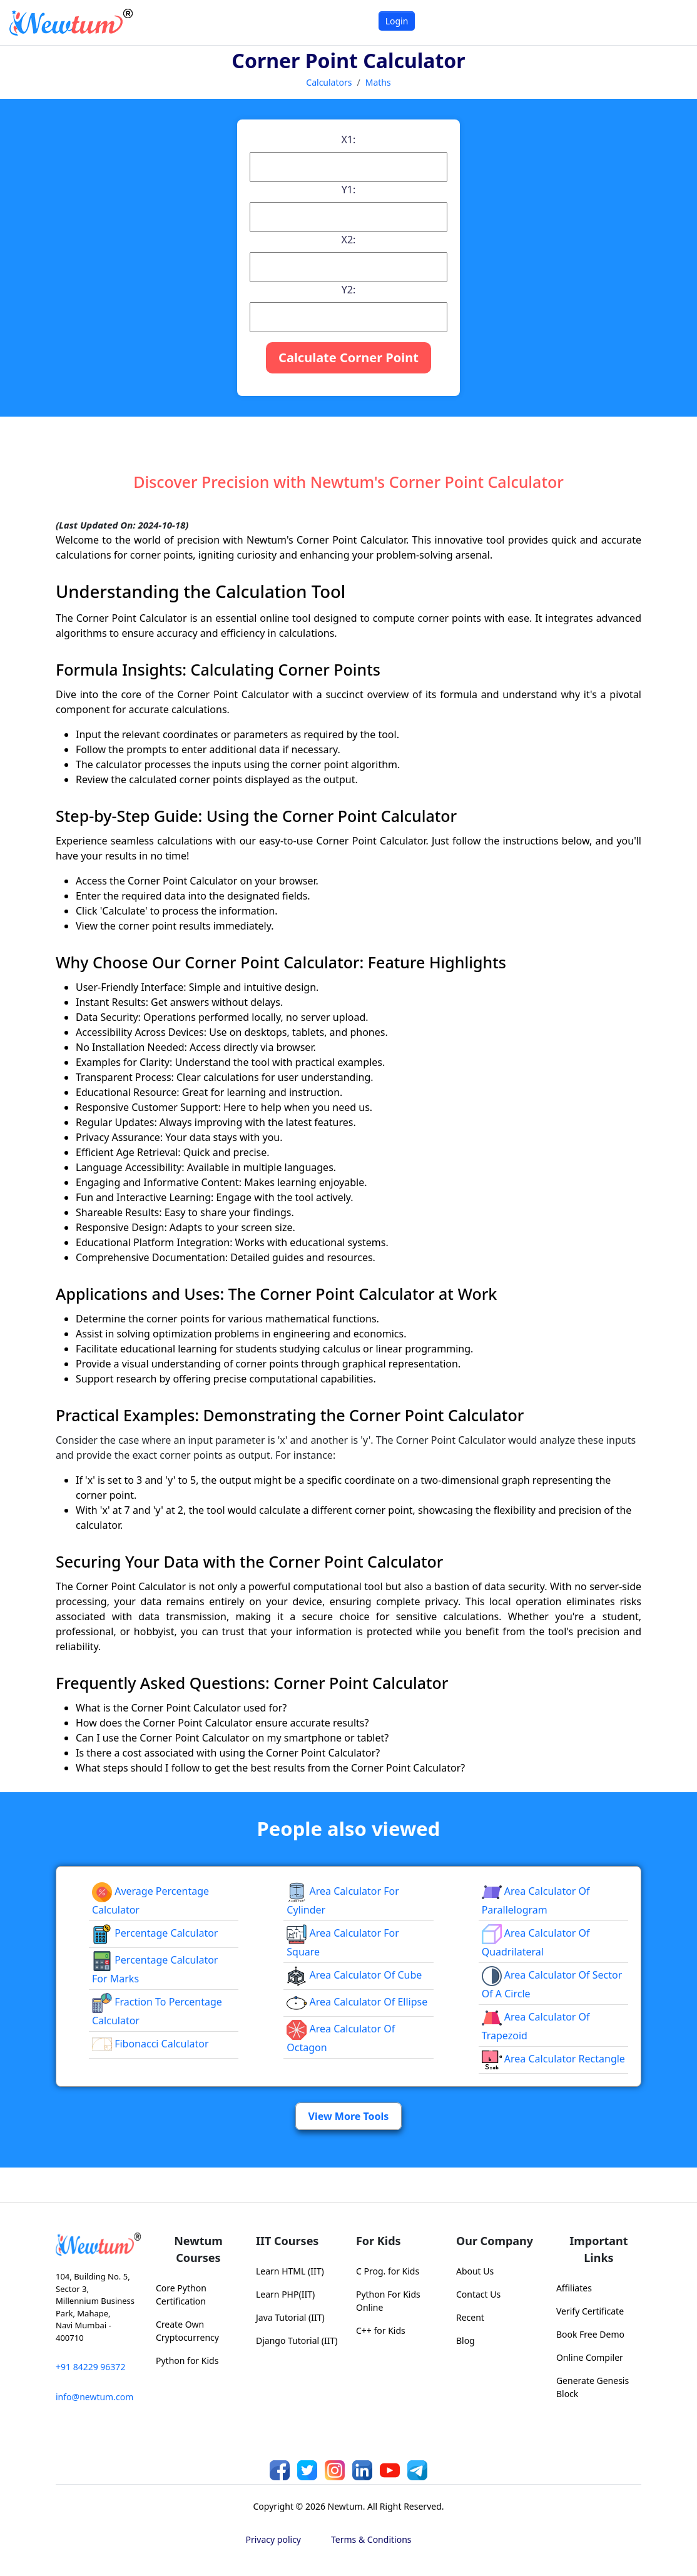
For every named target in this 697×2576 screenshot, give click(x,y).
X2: (349, 239)
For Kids (378, 2240)
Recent (470, 2317)
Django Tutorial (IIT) (297, 2340)
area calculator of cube (354, 1975)
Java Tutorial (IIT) (290, 2317)
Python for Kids (187, 2360)
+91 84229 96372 (90, 2367)
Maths (378, 82)
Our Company (494, 2240)
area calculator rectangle (553, 2059)
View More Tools (348, 2116)
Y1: (349, 189)
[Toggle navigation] (672, 22)
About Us (475, 2271)
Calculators (329, 82)
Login (397, 21)
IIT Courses (287, 2240)
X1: (349, 139)
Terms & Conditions (371, 2539)
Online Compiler (589, 2357)
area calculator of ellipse (357, 2002)
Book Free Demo (590, 2334)
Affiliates (574, 2288)
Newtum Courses (198, 2249)
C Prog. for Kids (387, 2271)
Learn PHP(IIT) (285, 2294)
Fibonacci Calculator (150, 2044)
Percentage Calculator (155, 1933)
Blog (465, 2340)
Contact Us (478, 2294)
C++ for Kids (380, 2330)
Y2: (349, 290)
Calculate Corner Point (348, 357)
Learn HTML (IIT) (290, 2271)
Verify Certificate (590, 2311)
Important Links (598, 2249)
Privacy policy (274, 2539)
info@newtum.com (94, 2397)
